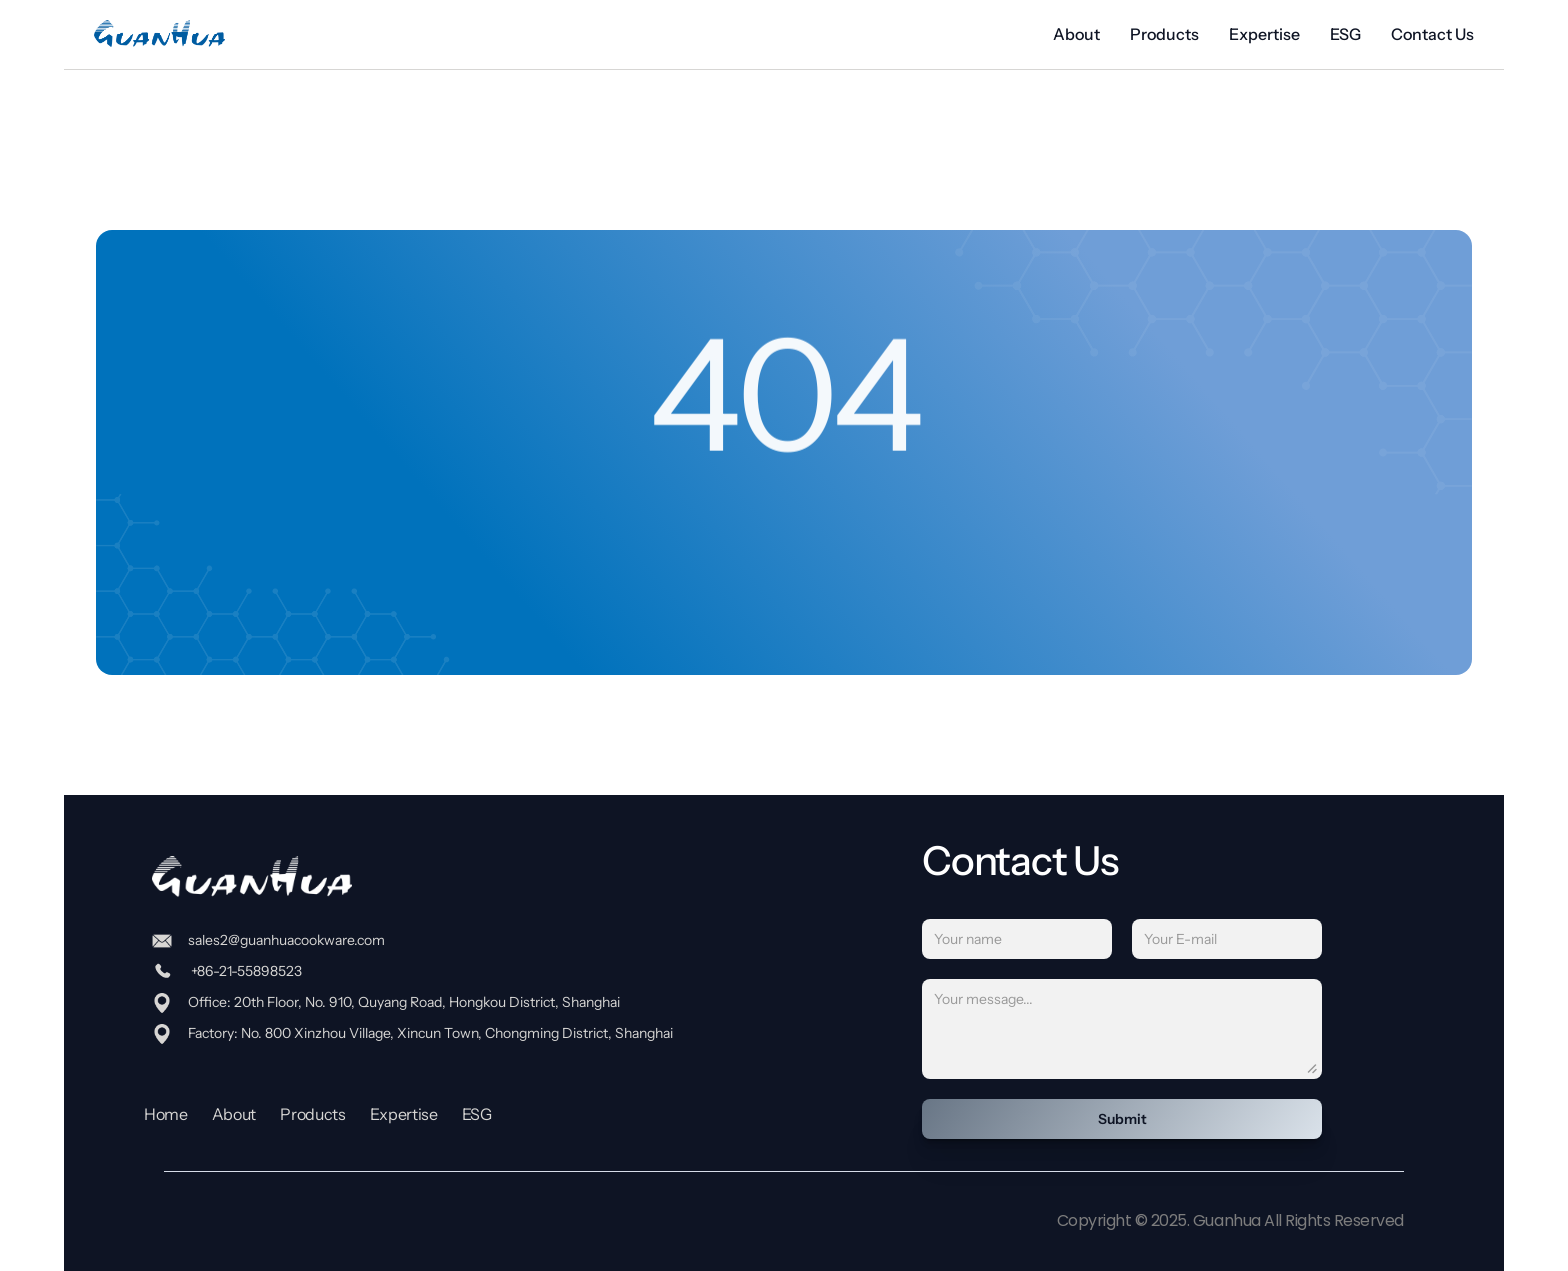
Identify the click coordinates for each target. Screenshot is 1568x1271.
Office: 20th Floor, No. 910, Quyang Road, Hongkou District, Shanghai (404, 1002)
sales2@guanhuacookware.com (286, 940)
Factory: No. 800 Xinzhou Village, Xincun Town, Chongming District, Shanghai (430, 1033)
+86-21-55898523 (245, 971)
